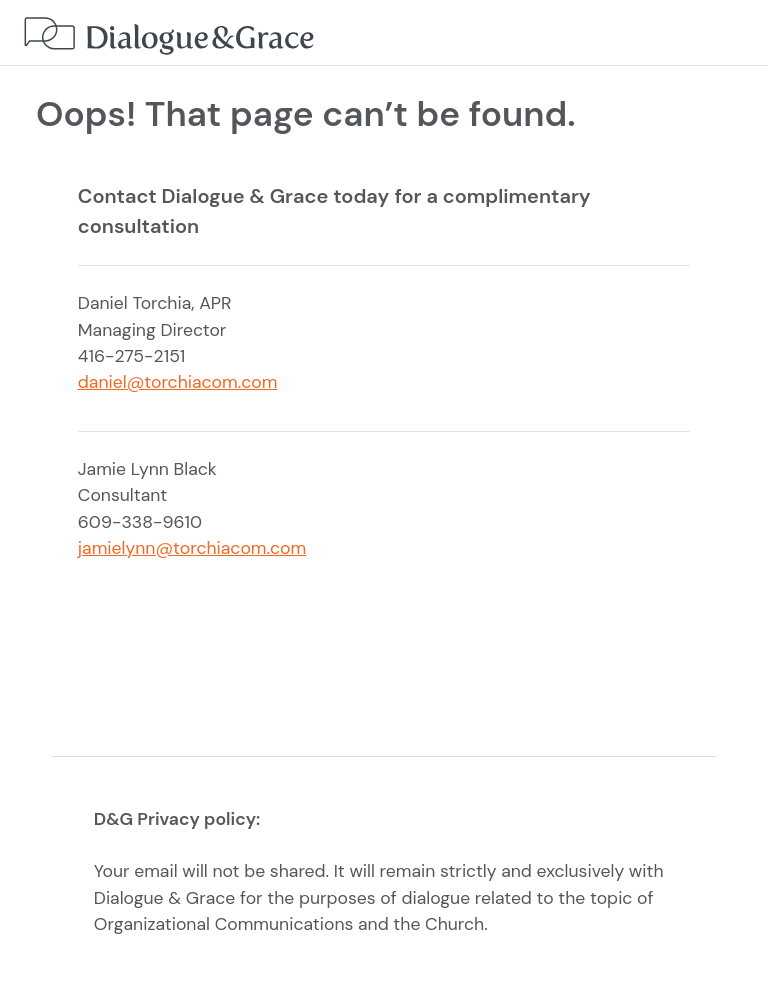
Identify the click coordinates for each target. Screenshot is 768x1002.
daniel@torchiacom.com (178, 382)
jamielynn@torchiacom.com (192, 548)
